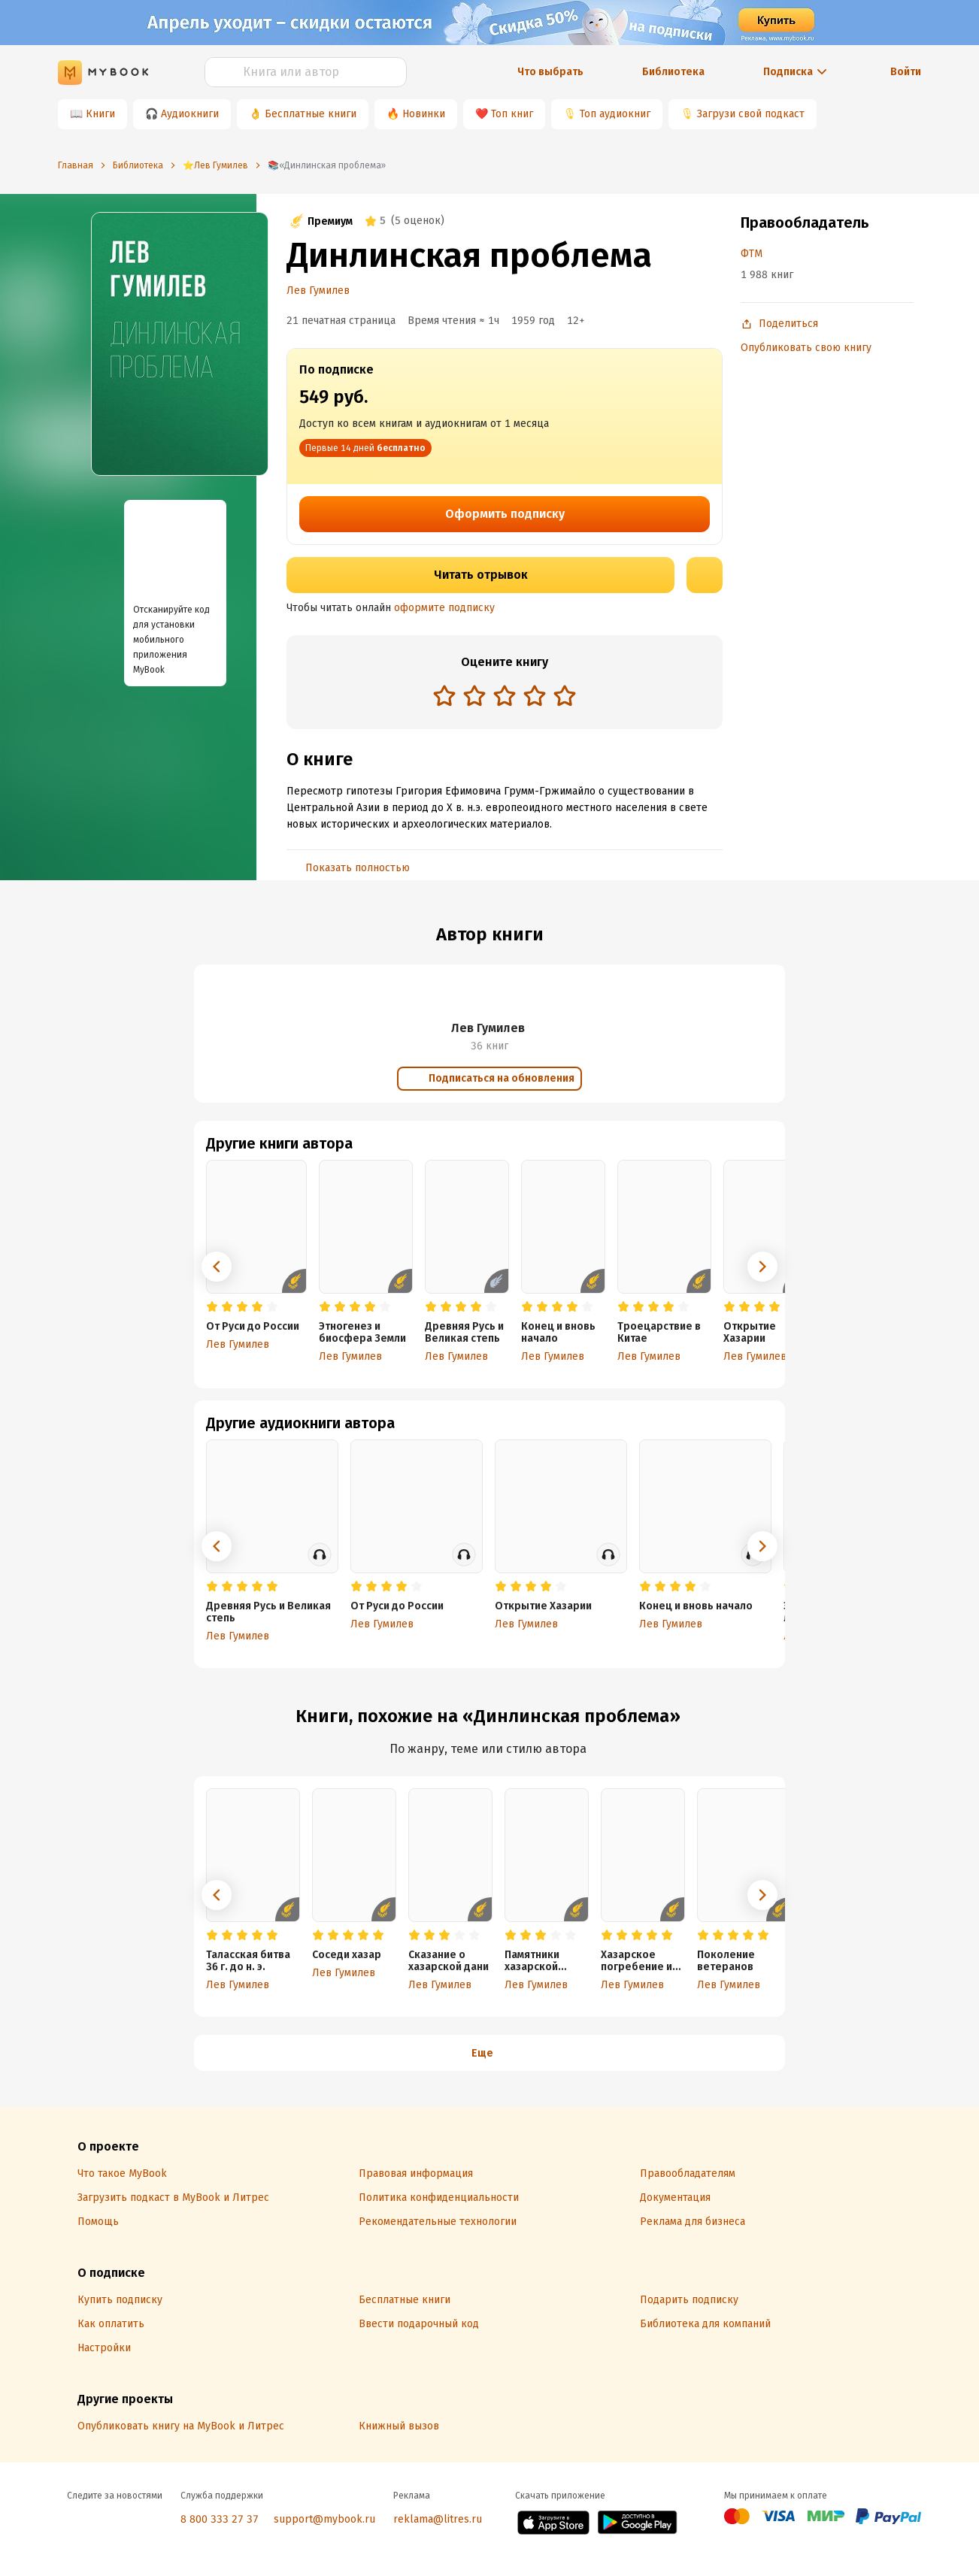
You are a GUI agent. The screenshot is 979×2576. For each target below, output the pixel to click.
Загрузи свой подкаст (751, 113)
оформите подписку (444, 607)
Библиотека (673, 71)
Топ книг (512, 113)
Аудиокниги (190, 113)
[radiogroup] (504, 697)
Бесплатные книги (310, 113)
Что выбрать (550, 71)
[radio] (444, 695)
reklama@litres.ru (437, 2519)
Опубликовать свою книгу (806, 347)
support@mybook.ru (324, 2519)
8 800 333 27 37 (219, 2519)
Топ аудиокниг (615, 113)
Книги (100, 113)
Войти (905, 71)
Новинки (423, 113)
